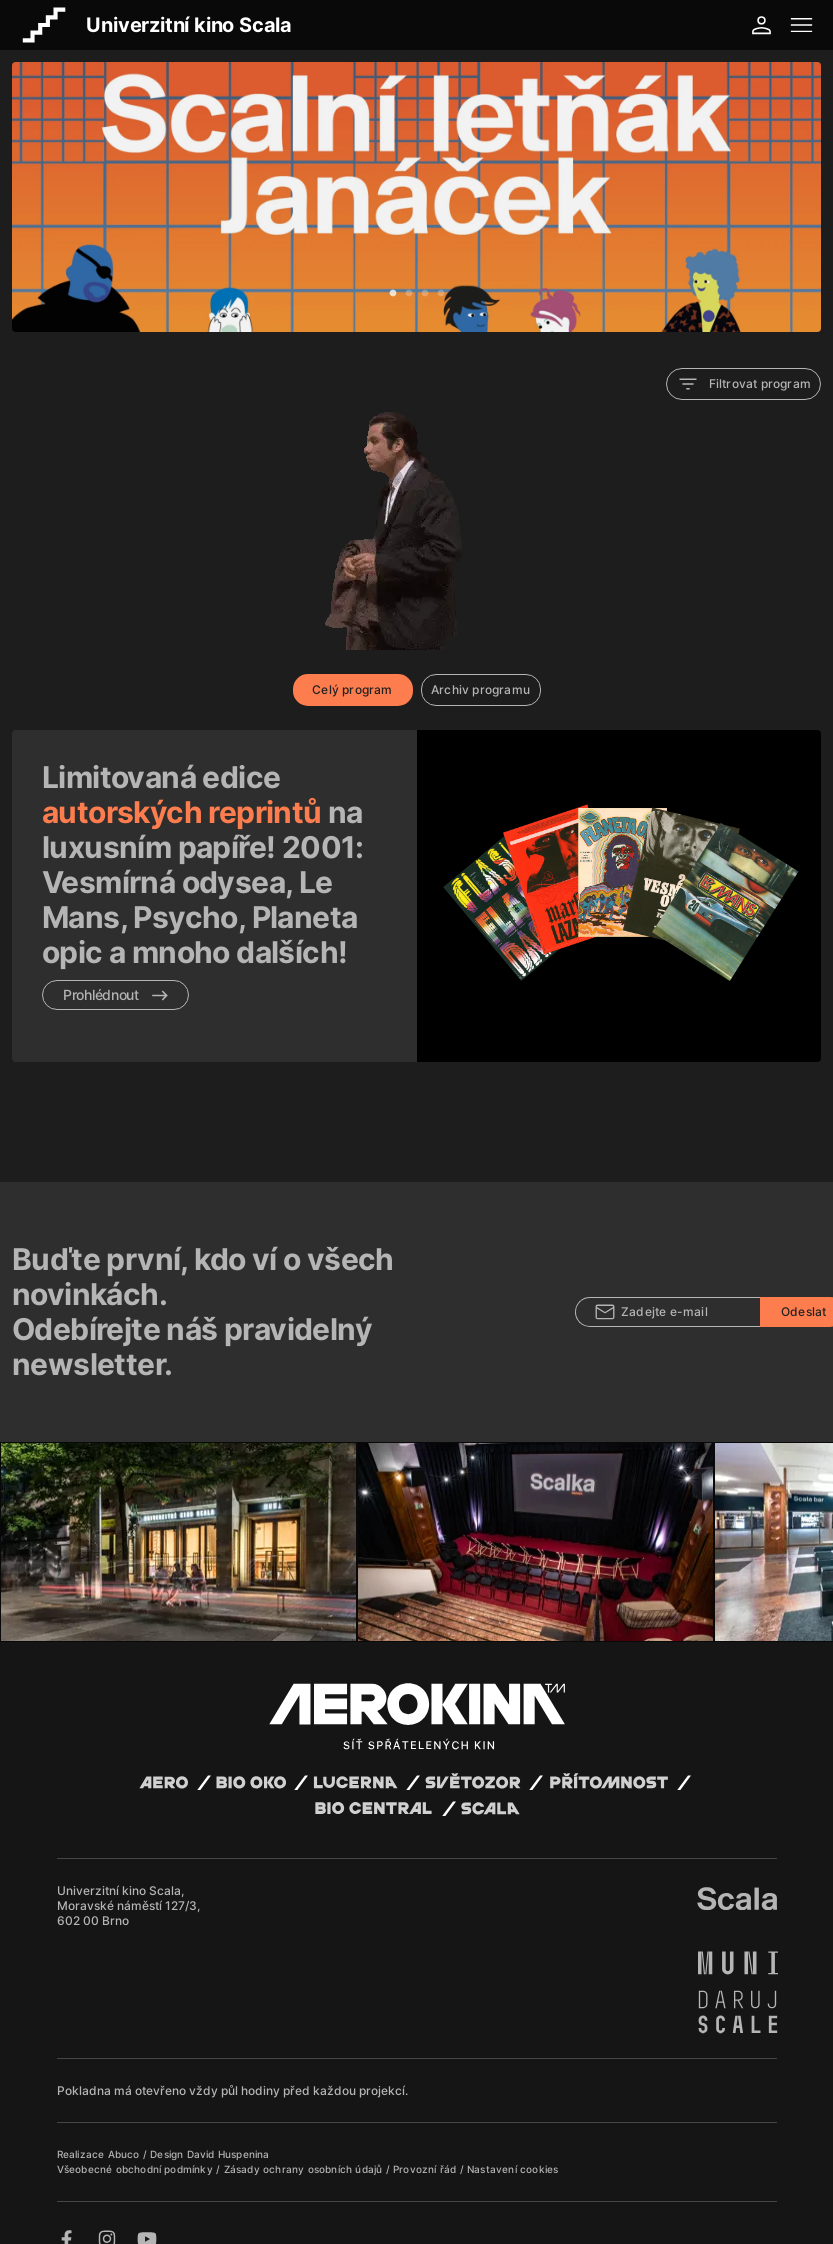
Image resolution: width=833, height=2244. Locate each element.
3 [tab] (425, 294)
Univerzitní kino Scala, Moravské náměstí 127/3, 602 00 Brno (128, 1883)
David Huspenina (228, 2132)
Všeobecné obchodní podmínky (137, 2147)
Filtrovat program (743, 384)
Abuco (124, 2132)
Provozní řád (426, 2147)
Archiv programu (480, 689)
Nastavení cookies (512, 2147)
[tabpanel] (416, 197)
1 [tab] (393, 294)
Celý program (352, 689)
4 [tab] (441, 294)
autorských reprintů (182, 812)
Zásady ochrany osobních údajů (305, 2147)
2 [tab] (409, 294)
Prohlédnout (115, 994)
